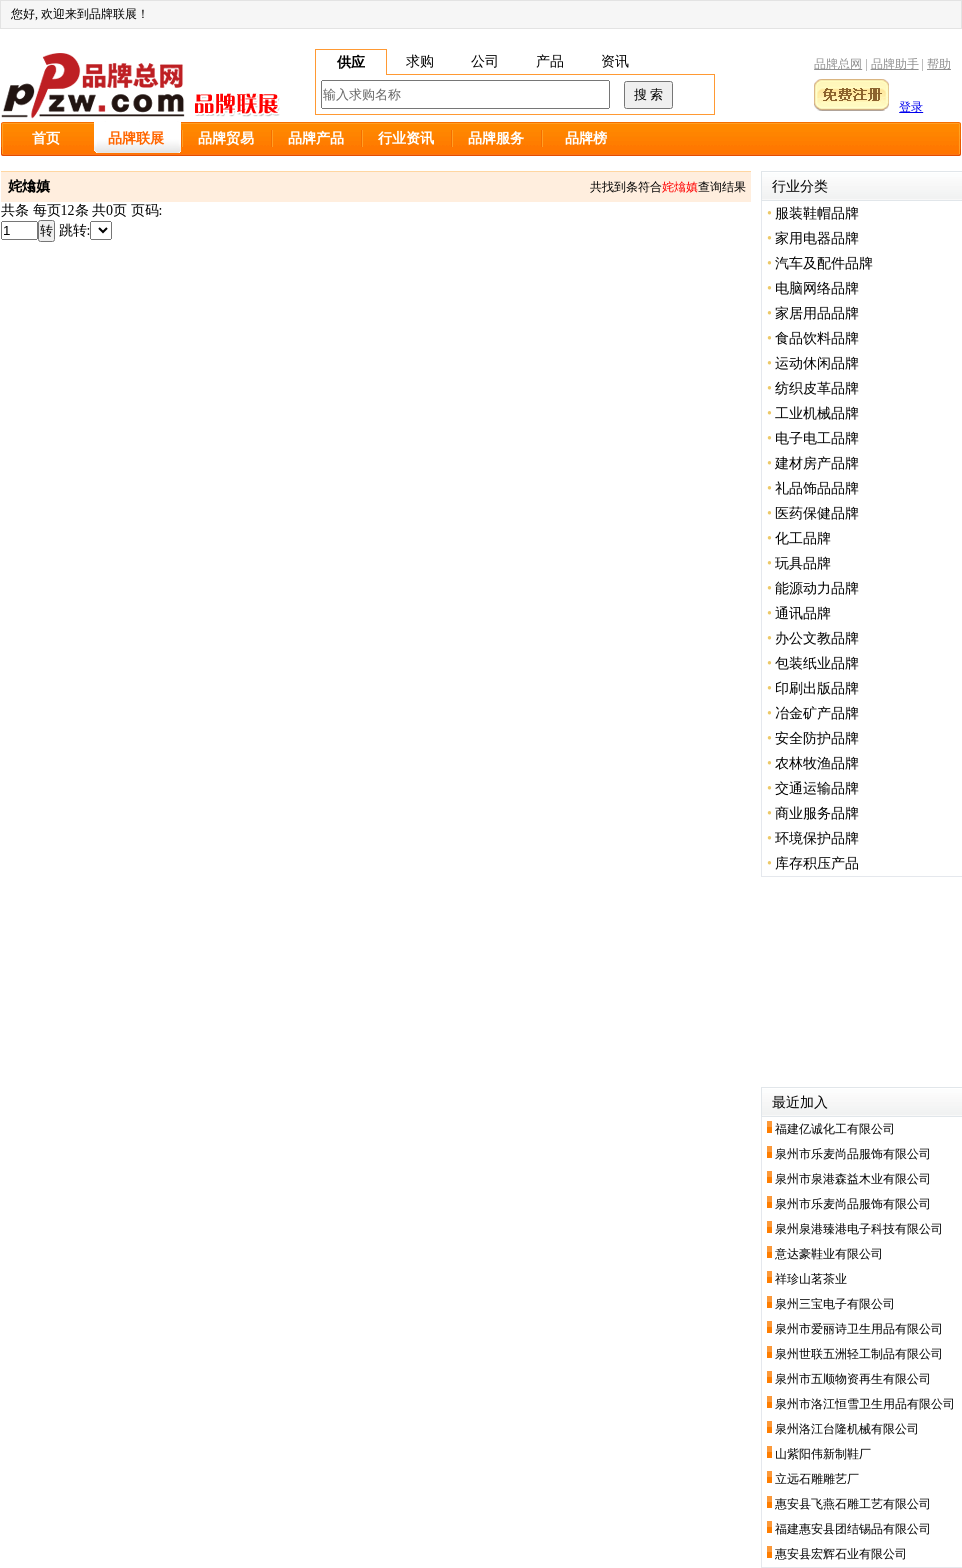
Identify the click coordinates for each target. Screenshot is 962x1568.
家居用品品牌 (817, 313)
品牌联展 (136, 138)
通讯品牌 (803, 613)
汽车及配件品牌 (824, 263)
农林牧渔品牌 (817, 763)
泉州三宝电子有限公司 (835, 1304)
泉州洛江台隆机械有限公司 (847, 1429)
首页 (46, 138)
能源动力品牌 (817, 588)
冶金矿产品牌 (817, 713)
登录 (911, 107)
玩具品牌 (803, 563)
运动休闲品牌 (817, 363)
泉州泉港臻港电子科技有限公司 (859, 1229)
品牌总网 (838, 64)
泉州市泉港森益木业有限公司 (853, 1179)
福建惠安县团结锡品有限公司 (853, 1529)
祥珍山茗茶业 (811, 1279)
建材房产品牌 (817, 463)
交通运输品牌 (817, 788)
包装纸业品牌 (817, 663)
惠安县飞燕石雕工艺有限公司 (853, 1504)
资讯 (615, 61)
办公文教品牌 (817, 638)
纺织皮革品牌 (817, 388)
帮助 (939, 64)
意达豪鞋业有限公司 (829, 1254)
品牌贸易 (226, 138)
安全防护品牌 (817, 738)
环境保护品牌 (817, 838)
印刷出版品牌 (817, 688)
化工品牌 (803, 538)
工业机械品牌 (817, 413)
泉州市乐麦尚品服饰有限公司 (853, 1154)
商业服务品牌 (817, 813)
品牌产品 (316, 138)
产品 (550, 61)
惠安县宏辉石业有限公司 (841, 1554)
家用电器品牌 (817, 238)
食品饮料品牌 (817, 338)
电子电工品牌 (817, 438)
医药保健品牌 (817, 513)
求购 (420, 61)
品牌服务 (496, 138)
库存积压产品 (817, 863)
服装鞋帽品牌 (817, 213)
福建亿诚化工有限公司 (835, 1129)
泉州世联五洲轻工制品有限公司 (859, 1354)
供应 (351, 62)
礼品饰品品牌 (817, 488)
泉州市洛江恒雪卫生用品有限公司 (865, 1404)
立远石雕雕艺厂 (817, 1479)
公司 (485, 61)
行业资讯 (406, 138)
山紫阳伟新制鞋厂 (823, 1454)
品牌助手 (895, 64)
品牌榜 (586, 138)
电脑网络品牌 (817, 288)
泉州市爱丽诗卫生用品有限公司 (859, 1329)
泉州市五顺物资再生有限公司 (853, 1379)
